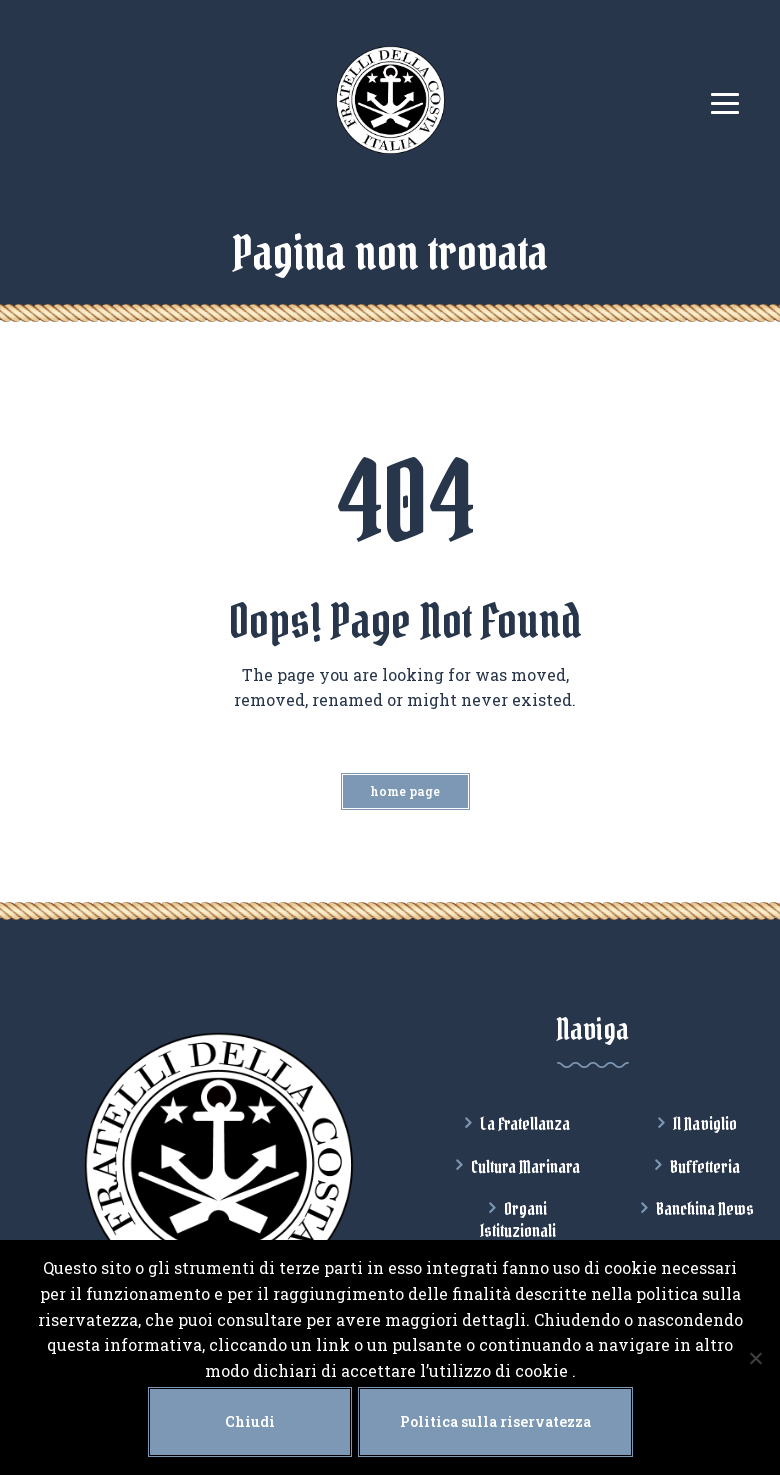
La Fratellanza (525, 1124)
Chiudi (250, 1421)
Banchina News (705, 1209)
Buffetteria (705, 1167)
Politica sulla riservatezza (495, 1421)
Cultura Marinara (525, 1167)
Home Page (405, 791)
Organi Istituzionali (518, 1220)
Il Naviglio (705, 1124)
